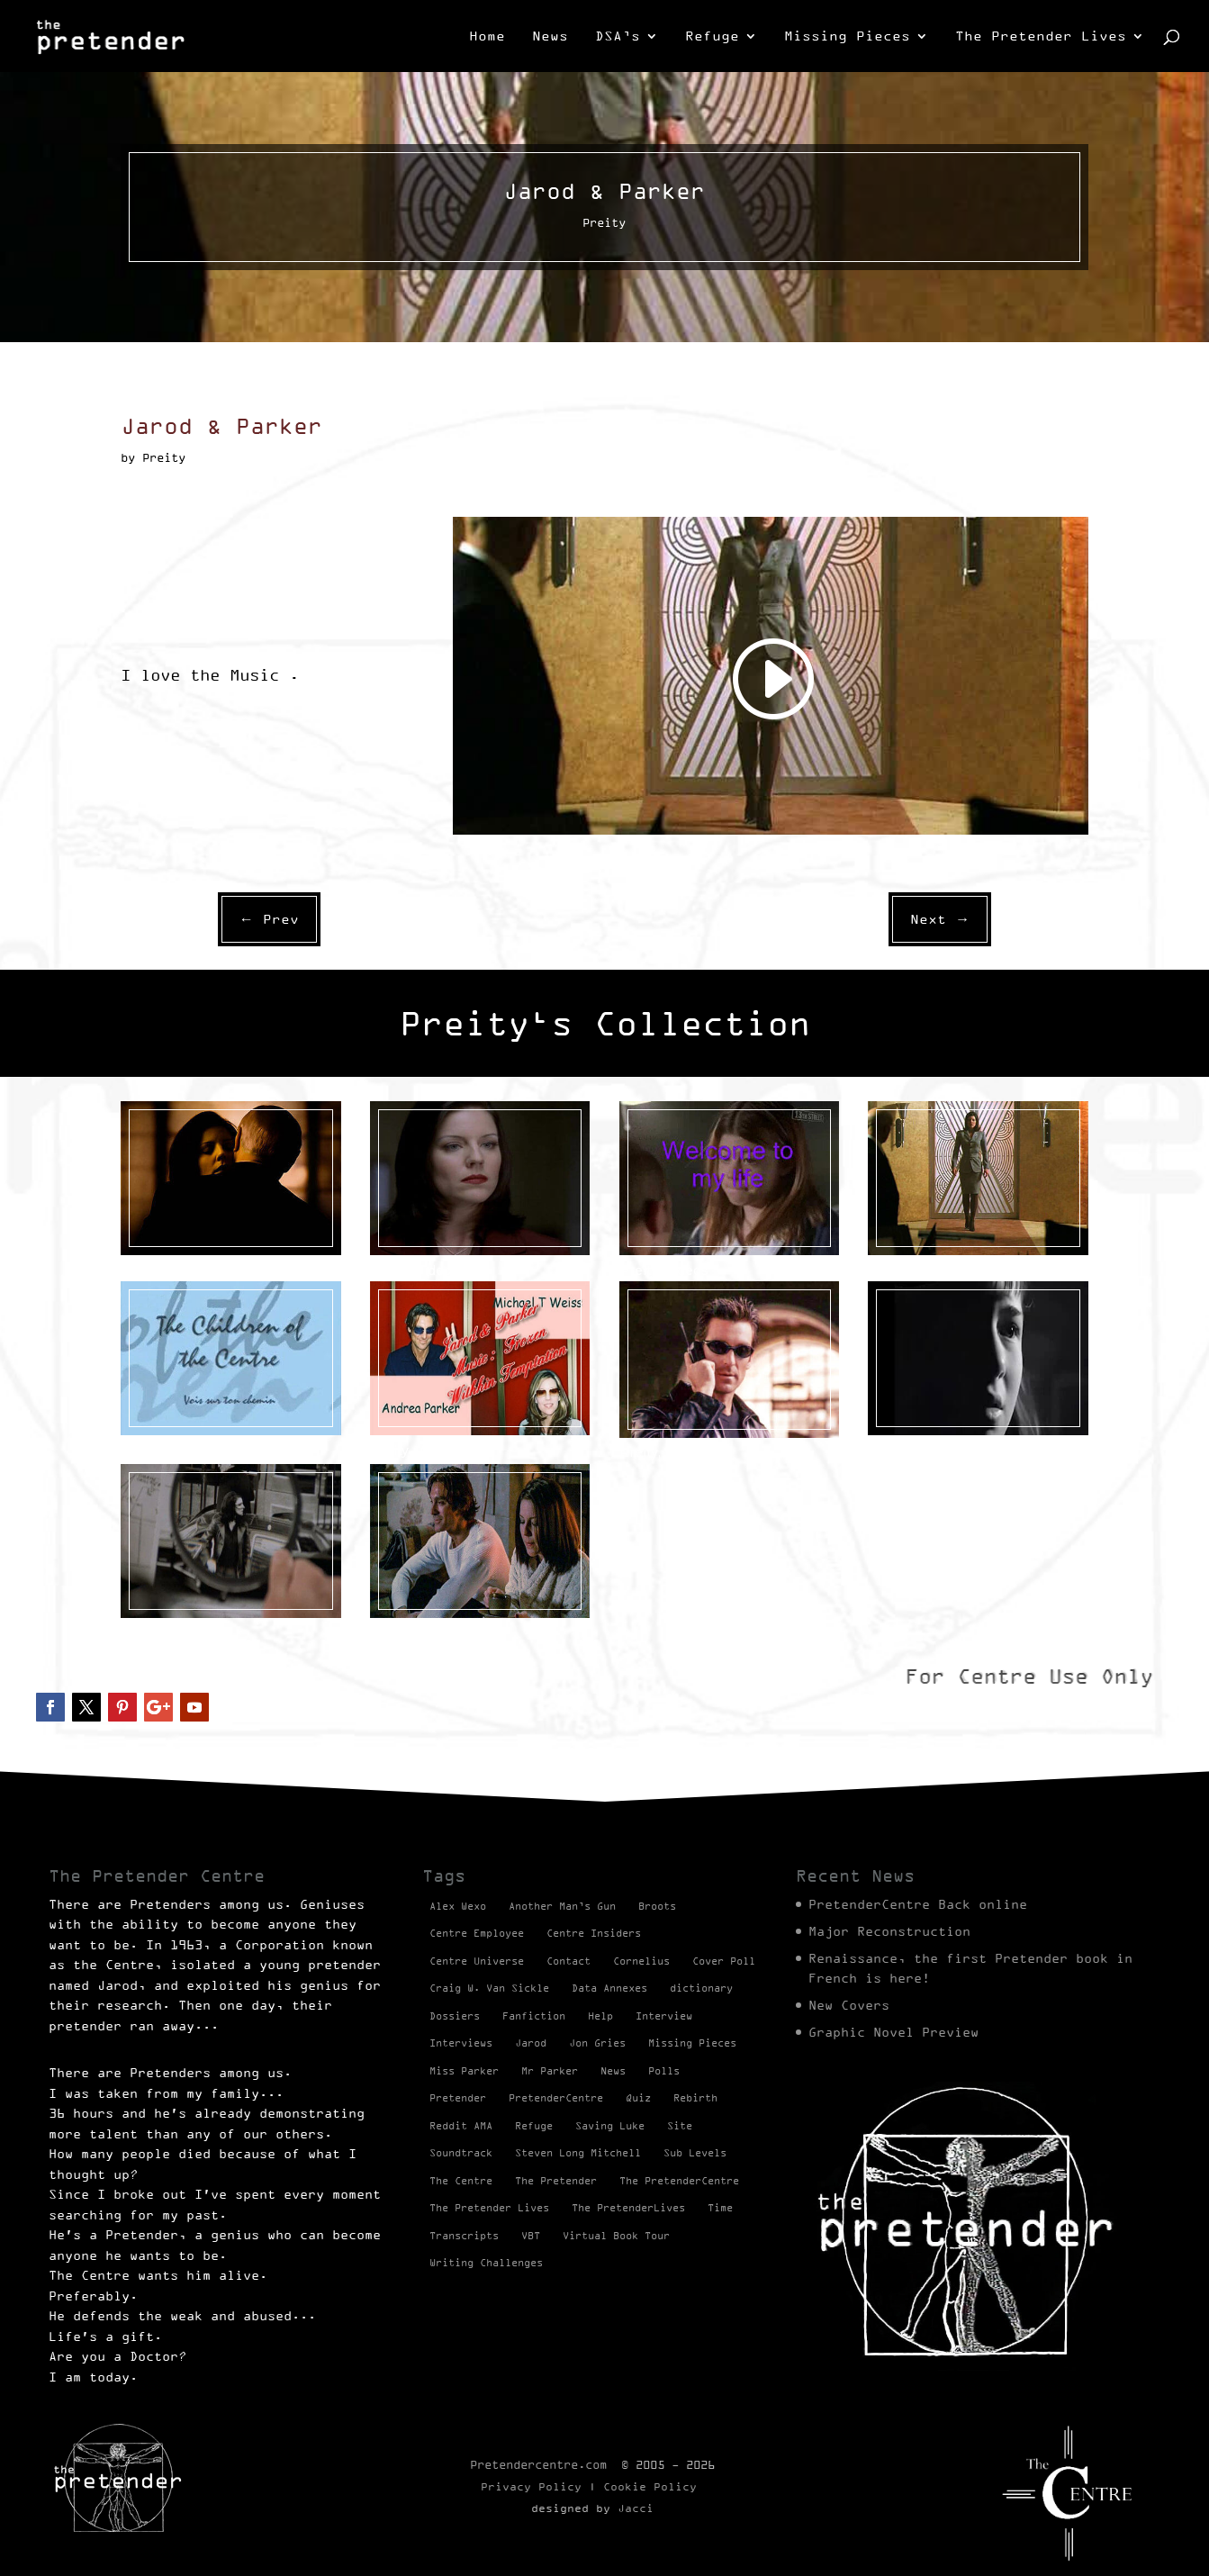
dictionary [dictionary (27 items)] (701, 1988)
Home (487, 36)
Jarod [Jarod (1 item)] (530, 2043)
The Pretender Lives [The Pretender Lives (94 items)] (489, 2207)
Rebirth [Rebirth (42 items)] (695, 2097)
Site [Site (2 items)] (679, 2125)
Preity (140, 1270)
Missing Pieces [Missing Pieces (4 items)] (692, 2043)
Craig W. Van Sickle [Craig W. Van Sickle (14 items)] (489, 1988)
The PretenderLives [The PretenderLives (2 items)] (628, 2207)
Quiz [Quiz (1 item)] (638, 2097)
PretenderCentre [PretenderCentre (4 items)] (556, 2097)
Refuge (712, 36)
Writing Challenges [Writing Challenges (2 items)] (486, 2262)
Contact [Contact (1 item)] (568, 1961)
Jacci (636, 2508)
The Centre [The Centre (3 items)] (460, 2180)
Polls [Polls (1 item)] (664, 2070)
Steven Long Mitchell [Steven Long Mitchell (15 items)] (578, 2152)
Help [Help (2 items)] (600, 2016)
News (550, 36)
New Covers (848, 2005)
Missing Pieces (847, 36)
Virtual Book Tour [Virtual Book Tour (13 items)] (616, 2235)
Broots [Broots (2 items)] (657, 1906)
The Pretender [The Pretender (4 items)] (556, 2180)
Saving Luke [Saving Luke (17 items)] (610, 2125)
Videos (188, 1270)
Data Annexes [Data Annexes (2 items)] (609, 1988)
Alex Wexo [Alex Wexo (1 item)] (457, 1906)
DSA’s (617, 36)
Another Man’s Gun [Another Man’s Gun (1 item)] (562, 1906)
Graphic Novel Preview (893, 2032)
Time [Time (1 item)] (720, 2207)
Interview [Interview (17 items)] (664, 2016)
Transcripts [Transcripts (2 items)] (464, 2235)
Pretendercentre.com (538, 2464)
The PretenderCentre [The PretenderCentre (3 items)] (679, 2180)
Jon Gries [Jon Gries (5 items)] (597, 2043)
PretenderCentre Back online (917, 1904)
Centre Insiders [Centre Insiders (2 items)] (593, 1933)
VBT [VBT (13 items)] (530, 2235)
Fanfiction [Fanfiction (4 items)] (533, 2016)
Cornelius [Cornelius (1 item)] (641, 1961)
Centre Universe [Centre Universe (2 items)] (476, 1961)
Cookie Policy (650, 2486)
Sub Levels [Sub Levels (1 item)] (694, 2152)
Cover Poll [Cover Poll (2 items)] (723, 1961)
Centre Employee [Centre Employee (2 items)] (476, 1933)
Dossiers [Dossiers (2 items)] (454, 2016)
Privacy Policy (531, 2486)
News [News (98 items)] (613, 2070)
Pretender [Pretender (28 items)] (457, 2097)
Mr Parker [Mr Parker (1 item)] (549, 2070)
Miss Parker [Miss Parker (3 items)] (464, 2070)
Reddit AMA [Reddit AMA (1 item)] (460, 2125)
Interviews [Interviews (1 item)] (460, 2043)
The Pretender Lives (1040, 36)
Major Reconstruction (889, 1931)
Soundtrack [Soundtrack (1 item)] (460, 2152)
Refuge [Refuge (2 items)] (534, 2125)
